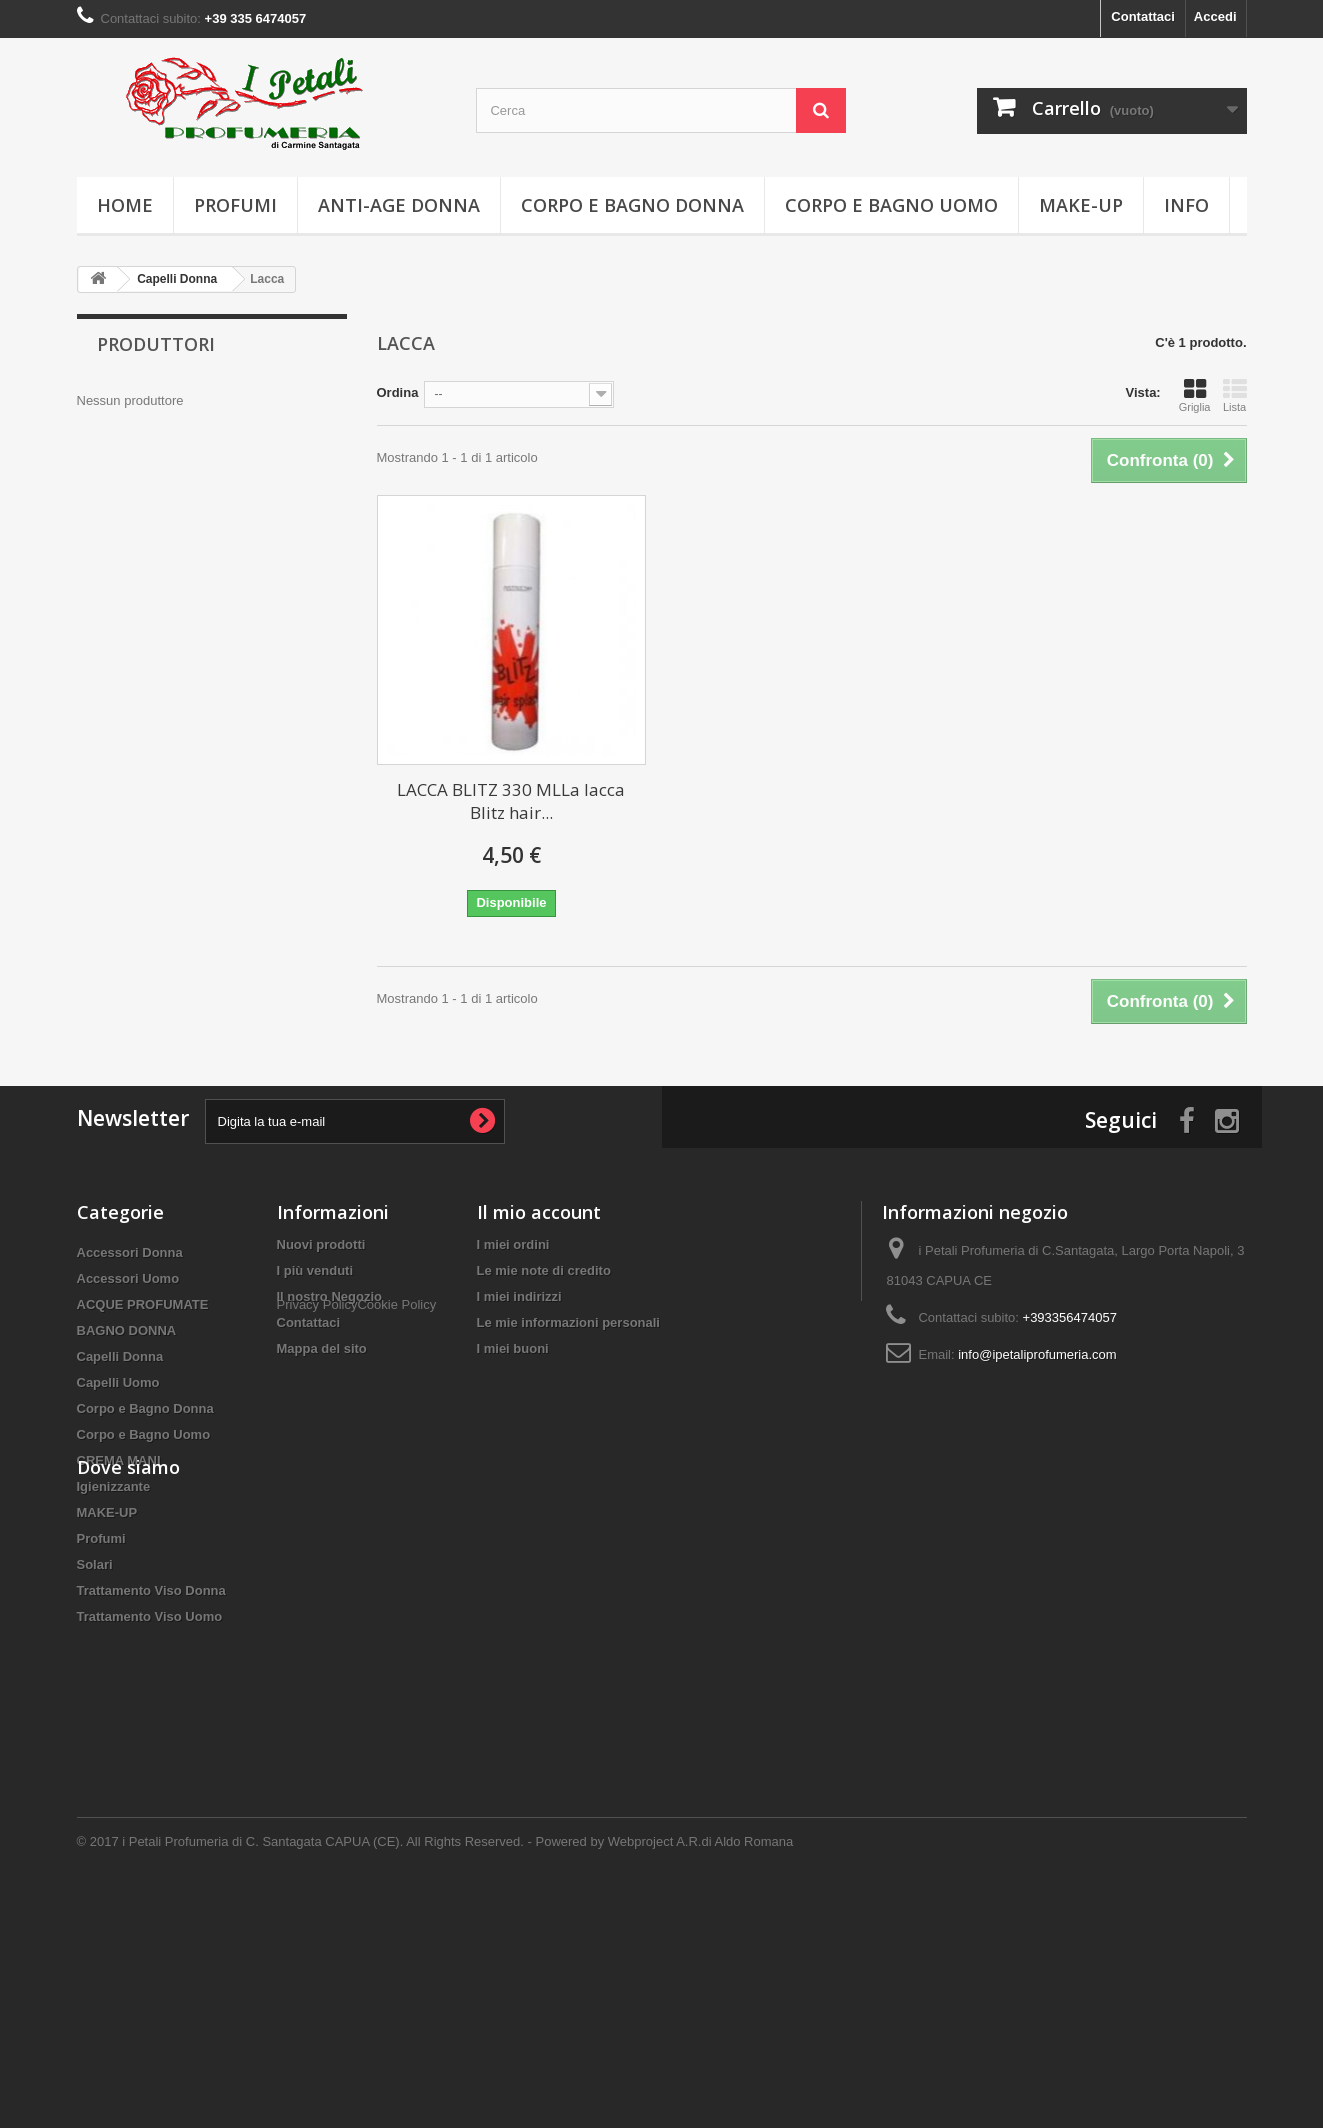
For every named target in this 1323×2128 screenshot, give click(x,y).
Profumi (235, 205)
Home (125, 205)
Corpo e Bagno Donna (632, 205)
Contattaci (1143, 16)
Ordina (398, 392)
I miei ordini (513, 1244)
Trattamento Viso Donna (151, 1590)
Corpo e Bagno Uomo (891, 205)
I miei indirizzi (519, 1296)
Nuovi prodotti (321, 1244)
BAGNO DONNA (127, 1330)
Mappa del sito (322, 1348)
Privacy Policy (317, 1383)
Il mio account (539, 1212)
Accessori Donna (130, 1252)
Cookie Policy (396, 1383)
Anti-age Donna (399, 205)
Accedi (1215, 16)
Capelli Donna (120, 1356)
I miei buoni (513, 1348)
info (1186, 205)
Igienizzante (114, 1486)
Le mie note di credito (544, 1270)
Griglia (1195, 395)
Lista (1235, 395)
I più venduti (315, 1270)
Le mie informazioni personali (568, 1322)
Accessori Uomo (128, 1278)
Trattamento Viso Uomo (150, 1616)
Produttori (156, 344)
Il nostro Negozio (329, 1296)
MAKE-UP (1081, 205)
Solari (95, 1564)
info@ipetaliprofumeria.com (1037, 1354)
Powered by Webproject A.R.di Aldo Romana (665, 2073)
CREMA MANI (119, 1460)
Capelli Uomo (118, 1382)
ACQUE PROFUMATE (143, 1304)
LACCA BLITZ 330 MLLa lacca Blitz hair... (511, 801)
